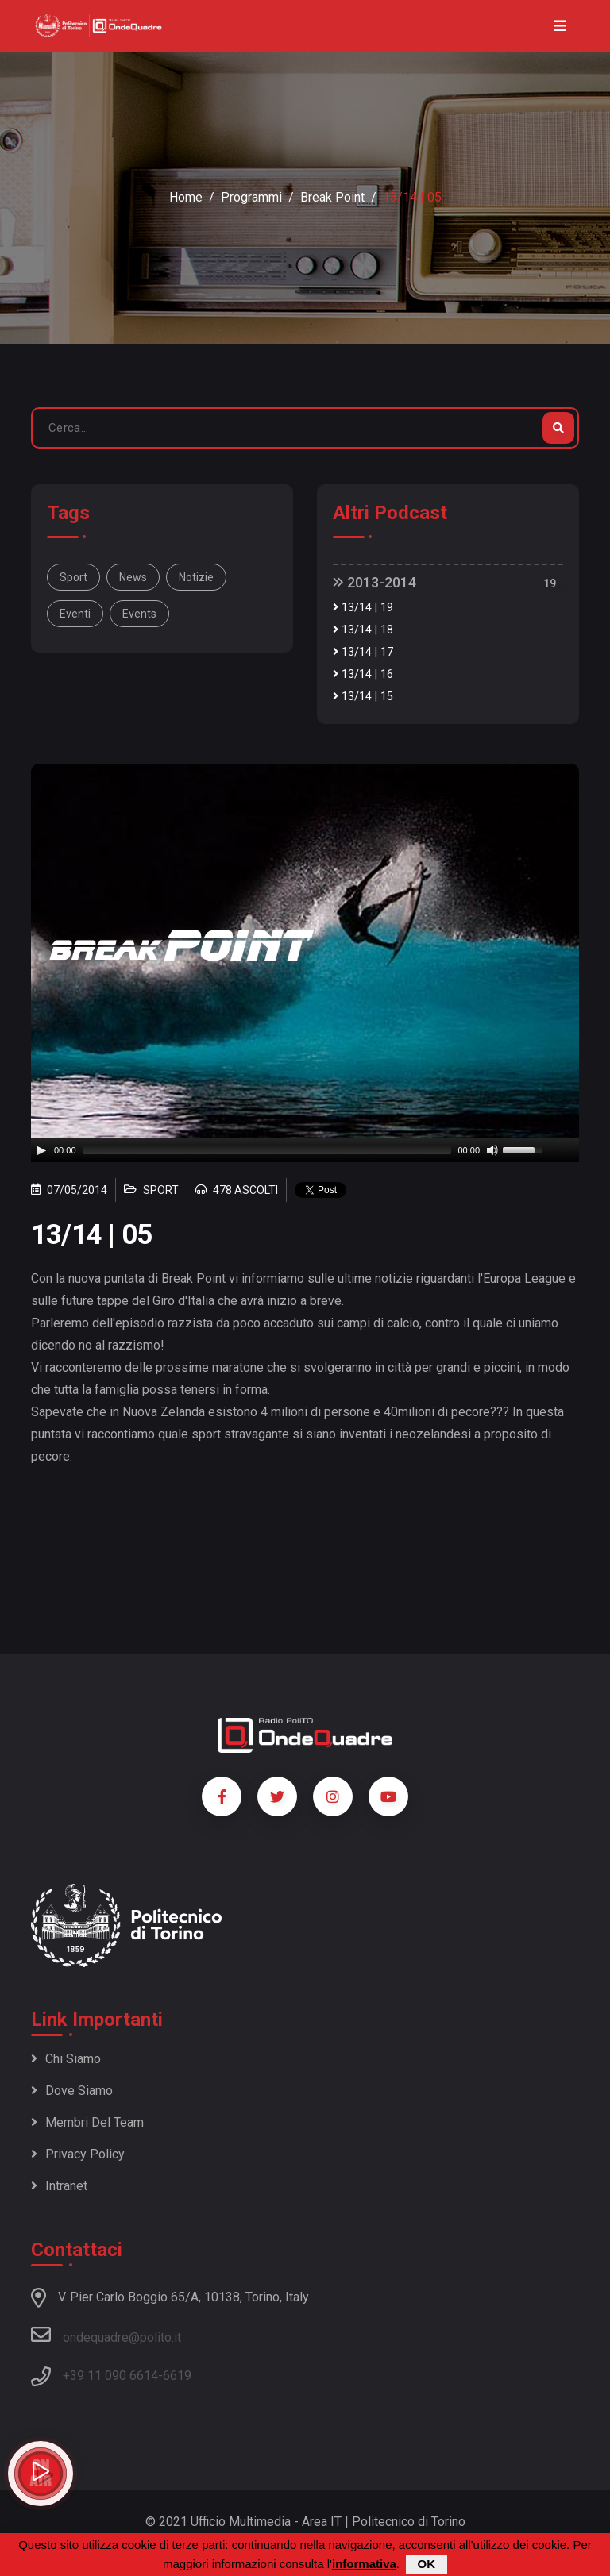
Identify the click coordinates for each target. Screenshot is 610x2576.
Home (186, 197)
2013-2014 (374, 582)
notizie (196, 577)
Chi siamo (66, 2058)
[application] (305, 1150)
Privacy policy (78, 2154)
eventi (75, 613)
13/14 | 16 (363, 674)
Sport (73, 577)
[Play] (41, 1150)
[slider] (267, 1150)
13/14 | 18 (363, 630)
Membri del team (87, 2122)
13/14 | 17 (363, 652)
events (139, 613)
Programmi (251, 197)
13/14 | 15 (363, 696)
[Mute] (492, 1150)
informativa (364, 2563)
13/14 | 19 (363, 607)
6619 (177, 2375)
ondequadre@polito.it (106, 2334)
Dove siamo (72, 2090)
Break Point (332, 197)
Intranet (59, 2185)
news (133, 577)
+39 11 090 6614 (110, 2375)
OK (427, 2563)
